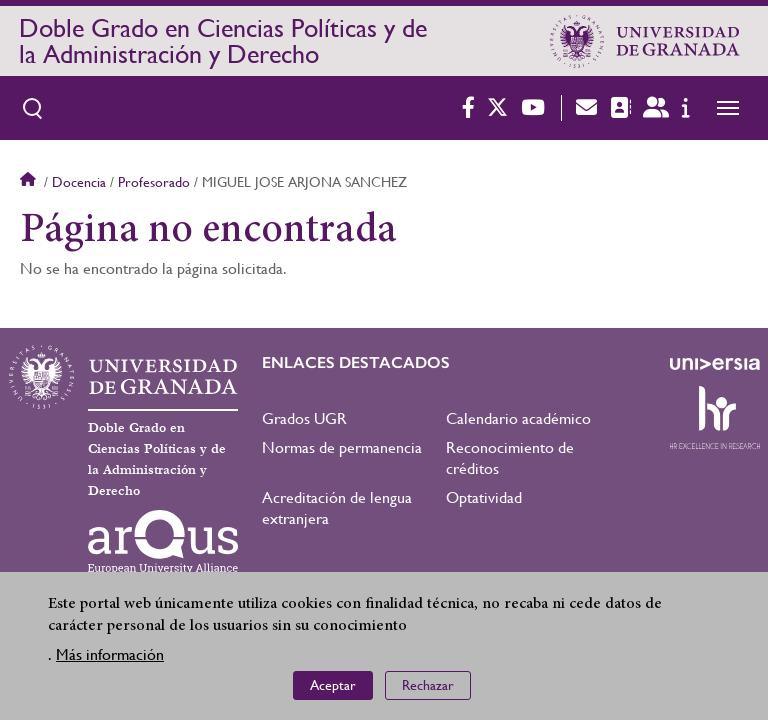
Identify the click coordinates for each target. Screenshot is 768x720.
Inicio (30, 182)
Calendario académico (518, 418)
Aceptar (333, 689)
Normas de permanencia (342, 447)
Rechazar (428, 689)
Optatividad (484, 497)
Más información (110, 658)
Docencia (79, 182)
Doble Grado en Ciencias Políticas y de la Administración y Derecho (223, 41)
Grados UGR (304, 418)
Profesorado (154, 182)
